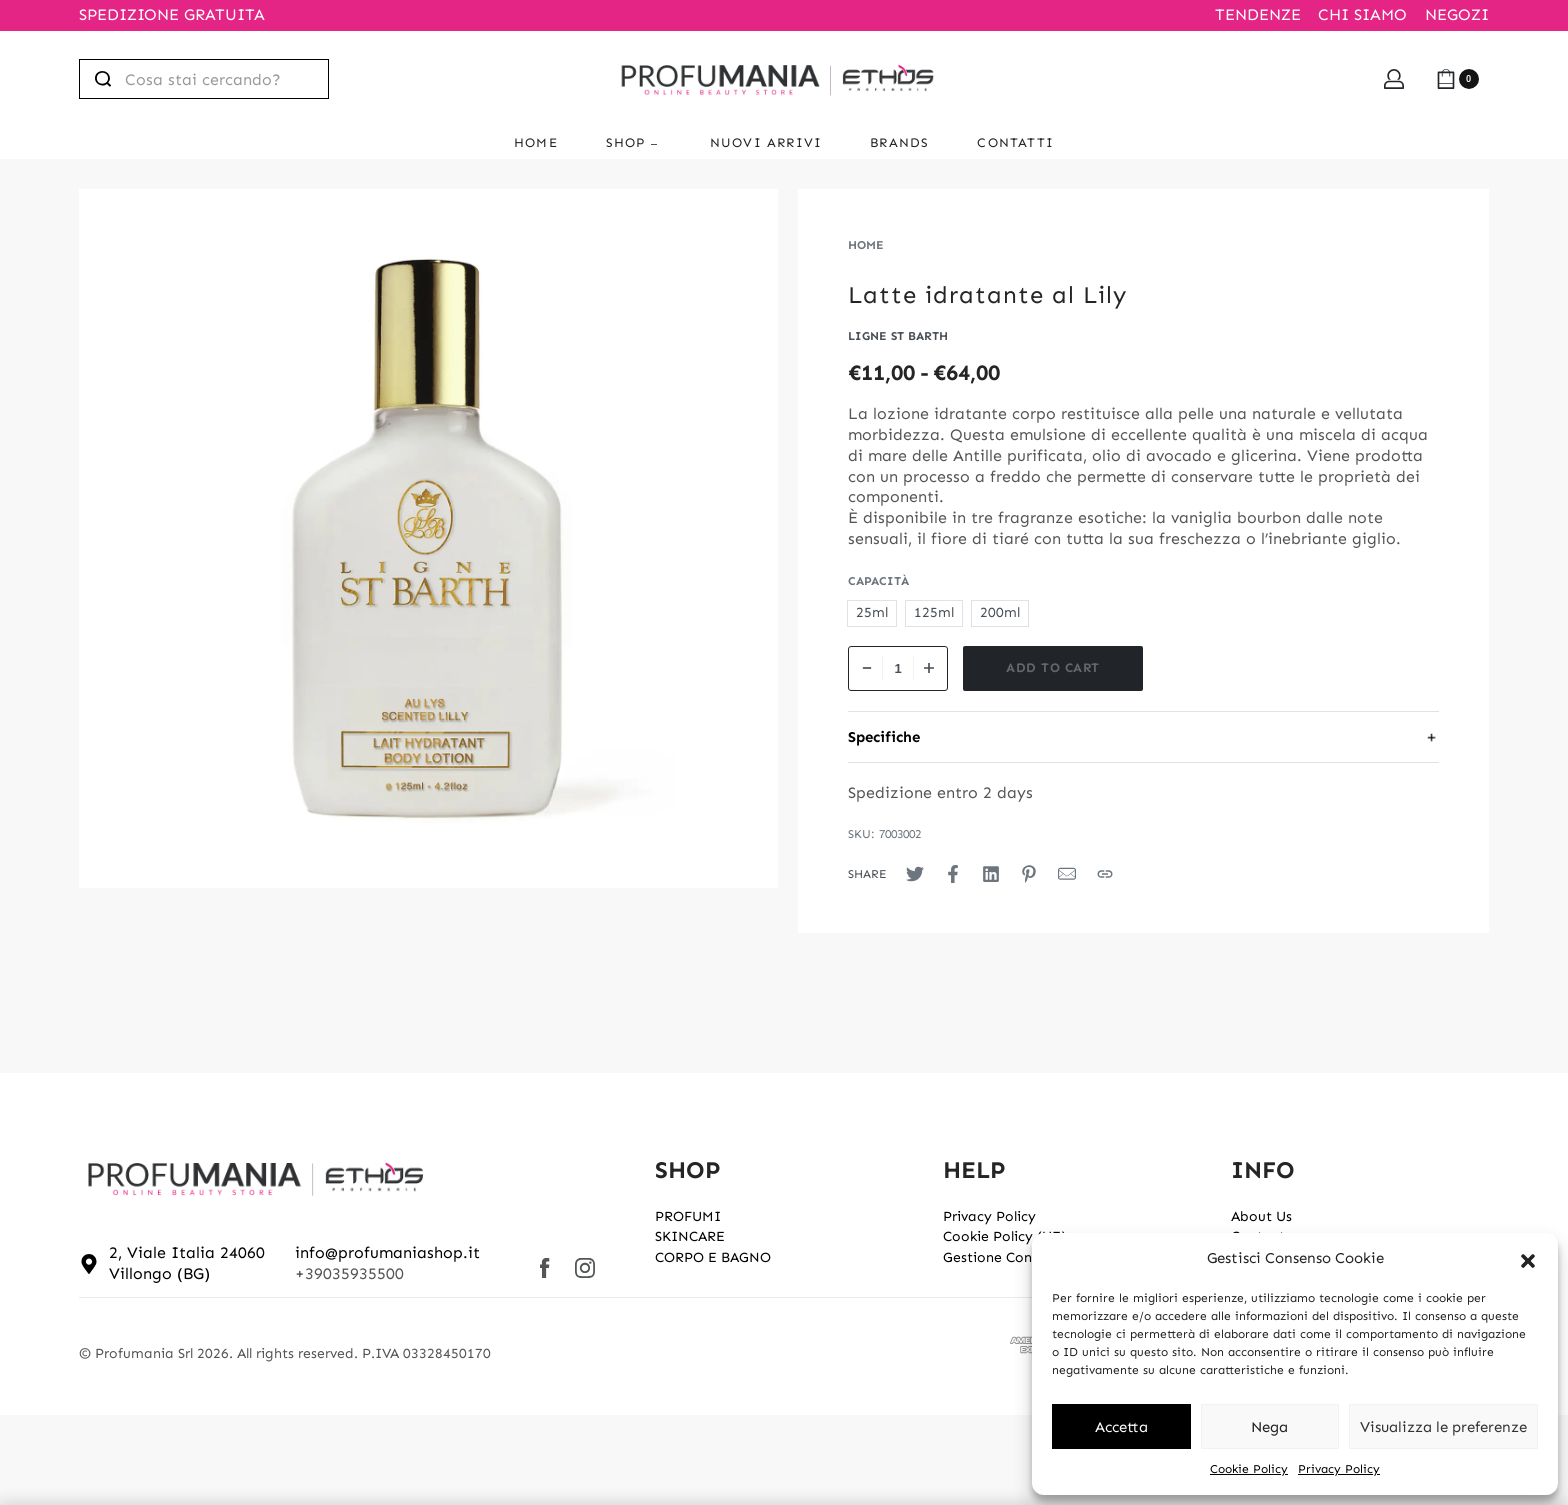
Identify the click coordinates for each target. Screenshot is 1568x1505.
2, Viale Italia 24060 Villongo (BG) (187, 1263)
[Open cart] (1457, 79)
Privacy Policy (1339, 1469)
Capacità (878, 581)
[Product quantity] (898, 668)
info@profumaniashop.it (387, 1252)
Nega (1269, 1427)
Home (866, 245)
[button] (1528, 1259)
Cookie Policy (1249, 1469)
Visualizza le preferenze (1443, 1427)
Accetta (1121, 1427)
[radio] (872, 613)
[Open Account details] (1394, 79)
